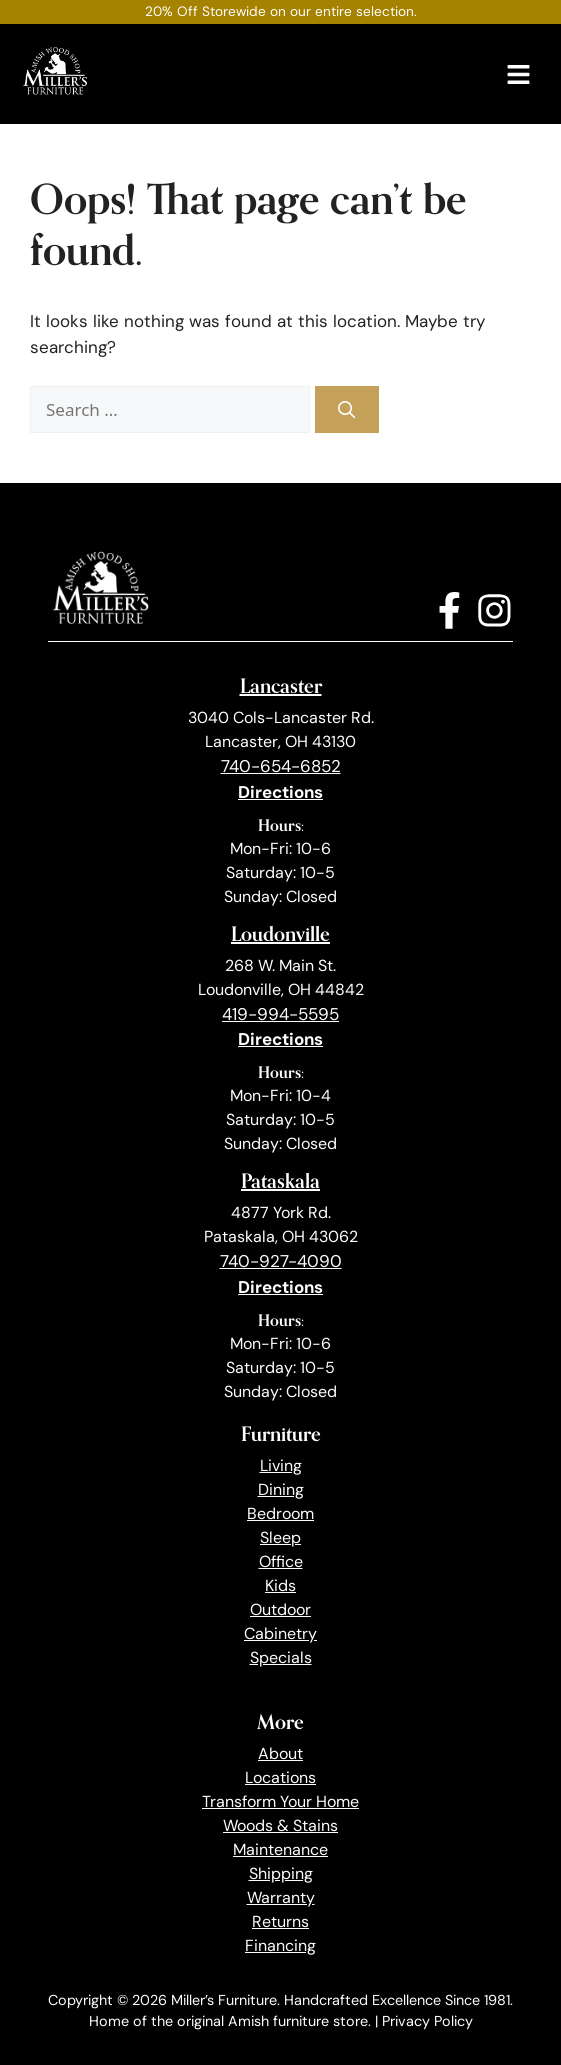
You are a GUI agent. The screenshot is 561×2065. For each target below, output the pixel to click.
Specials (281, 1657)
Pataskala (280, 1180)
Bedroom (280, 1513)
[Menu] (518, 74)
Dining (281, 1489)
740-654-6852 (281, 766)
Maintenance (280, 1849)
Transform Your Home (280, 1801)
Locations (280, 1777)
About (280, 1753)
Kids (280, 1585)
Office (281, 1561)
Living (281, 1465)
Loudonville (280, 933)
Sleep (280, 1537)
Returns (280, 1921)
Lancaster (281, 685)
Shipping (281, 1873)
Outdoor (280, 1609)
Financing (280, 1945)
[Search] (347, 410)
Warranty (281, 1897)
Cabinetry (280, 1633)
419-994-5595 (280, 1014)
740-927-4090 (281, 1261)
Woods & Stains (280, 1825)
